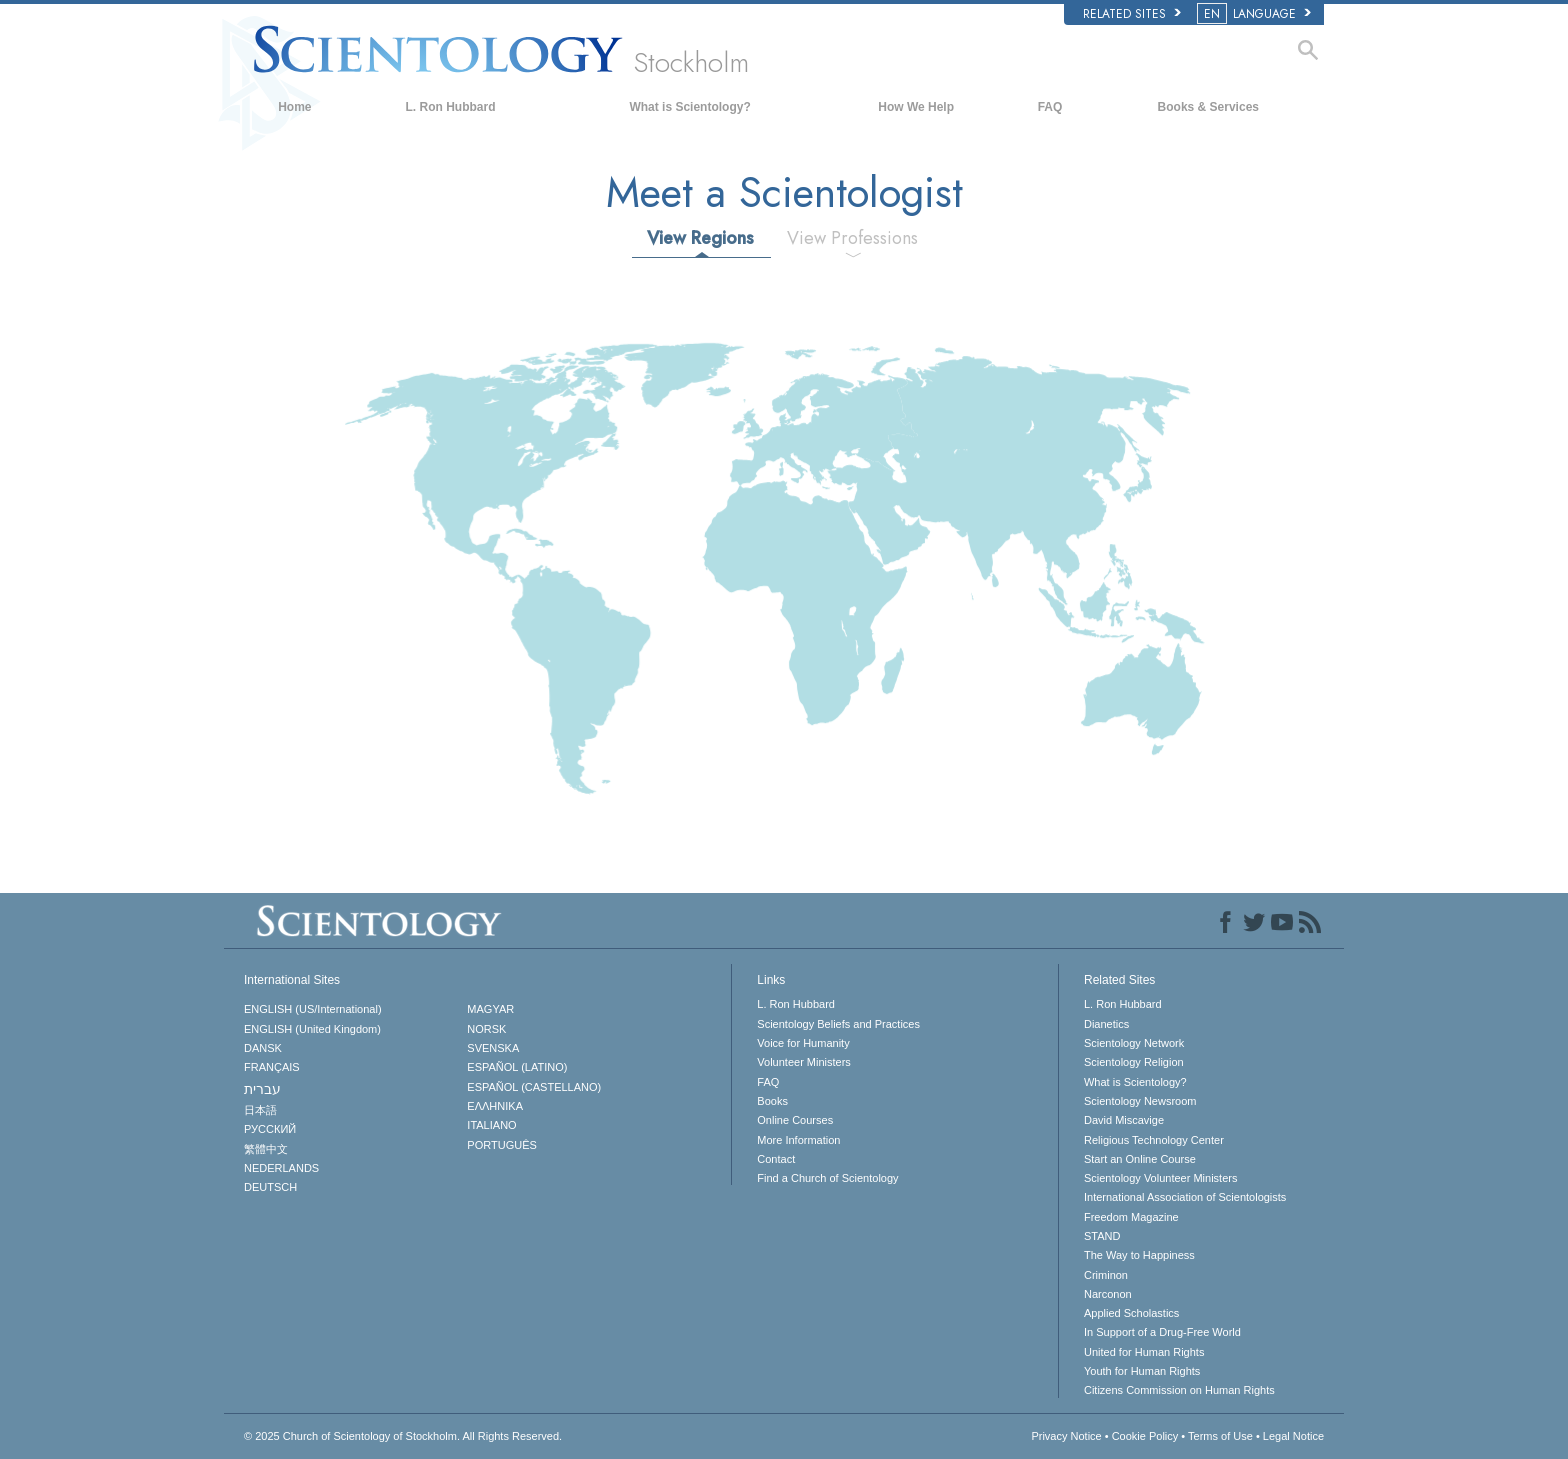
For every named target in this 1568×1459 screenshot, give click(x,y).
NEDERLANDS (281, 1168)
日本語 (260, 1110)
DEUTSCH (270, 1187)
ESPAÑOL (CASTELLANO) (534, 1087)
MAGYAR (490, 1009)
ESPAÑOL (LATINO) (517, 1067)
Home (294, 107)
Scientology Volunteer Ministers (1160, 1178)
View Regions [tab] (700, 238)
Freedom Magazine (1131, 1217)
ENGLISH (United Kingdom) (312, 1029)
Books (772, 1101)
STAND (1102, 1236)
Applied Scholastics (1131, 1313)
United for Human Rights (1144, 1352)
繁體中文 (266, 1149)
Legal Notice (1293, 1436)
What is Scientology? (689, 107)
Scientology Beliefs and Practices (838, 1024)
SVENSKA (493, 1048)
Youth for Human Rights (1142, 1371)
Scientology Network (1134, 1043)
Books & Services (1208, 107)
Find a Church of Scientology (827, 1178)
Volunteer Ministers (804, 1062)
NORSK (486, 1029)
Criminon (1106, 1275)
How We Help (916, 107)
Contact (776, 1159)
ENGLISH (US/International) (313, 1009)
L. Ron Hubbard (451, 107)
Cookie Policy (1145, 1436)
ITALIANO (491, 1125)
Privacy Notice (1066, 1436)
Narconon (1108, 1294)
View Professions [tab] (852, 238)
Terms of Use (1220, 1436)
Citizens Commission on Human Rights (1179, 1390)
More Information (798, 1140)
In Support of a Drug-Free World (1162, 1332)
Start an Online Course (1140, 1159)
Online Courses (795, 1120)
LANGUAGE (1255, 14)
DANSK (263, 1048)
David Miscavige (1124, 1120)
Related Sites (1132, 14)
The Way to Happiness (1139, 1255)
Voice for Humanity (803, 1043)
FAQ (1050, 107)
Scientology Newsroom (1140, 1101)
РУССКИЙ (270, 1129)
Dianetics (1106, 1024)
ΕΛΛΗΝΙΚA (495, 1106)
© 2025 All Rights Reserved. (403, 1436)
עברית (262, 1089)
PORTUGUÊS (501, 1145)
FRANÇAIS (272, 1067)
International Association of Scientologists (1185, 1197)
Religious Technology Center (1154, 1140)
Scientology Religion (1134, 1062)
